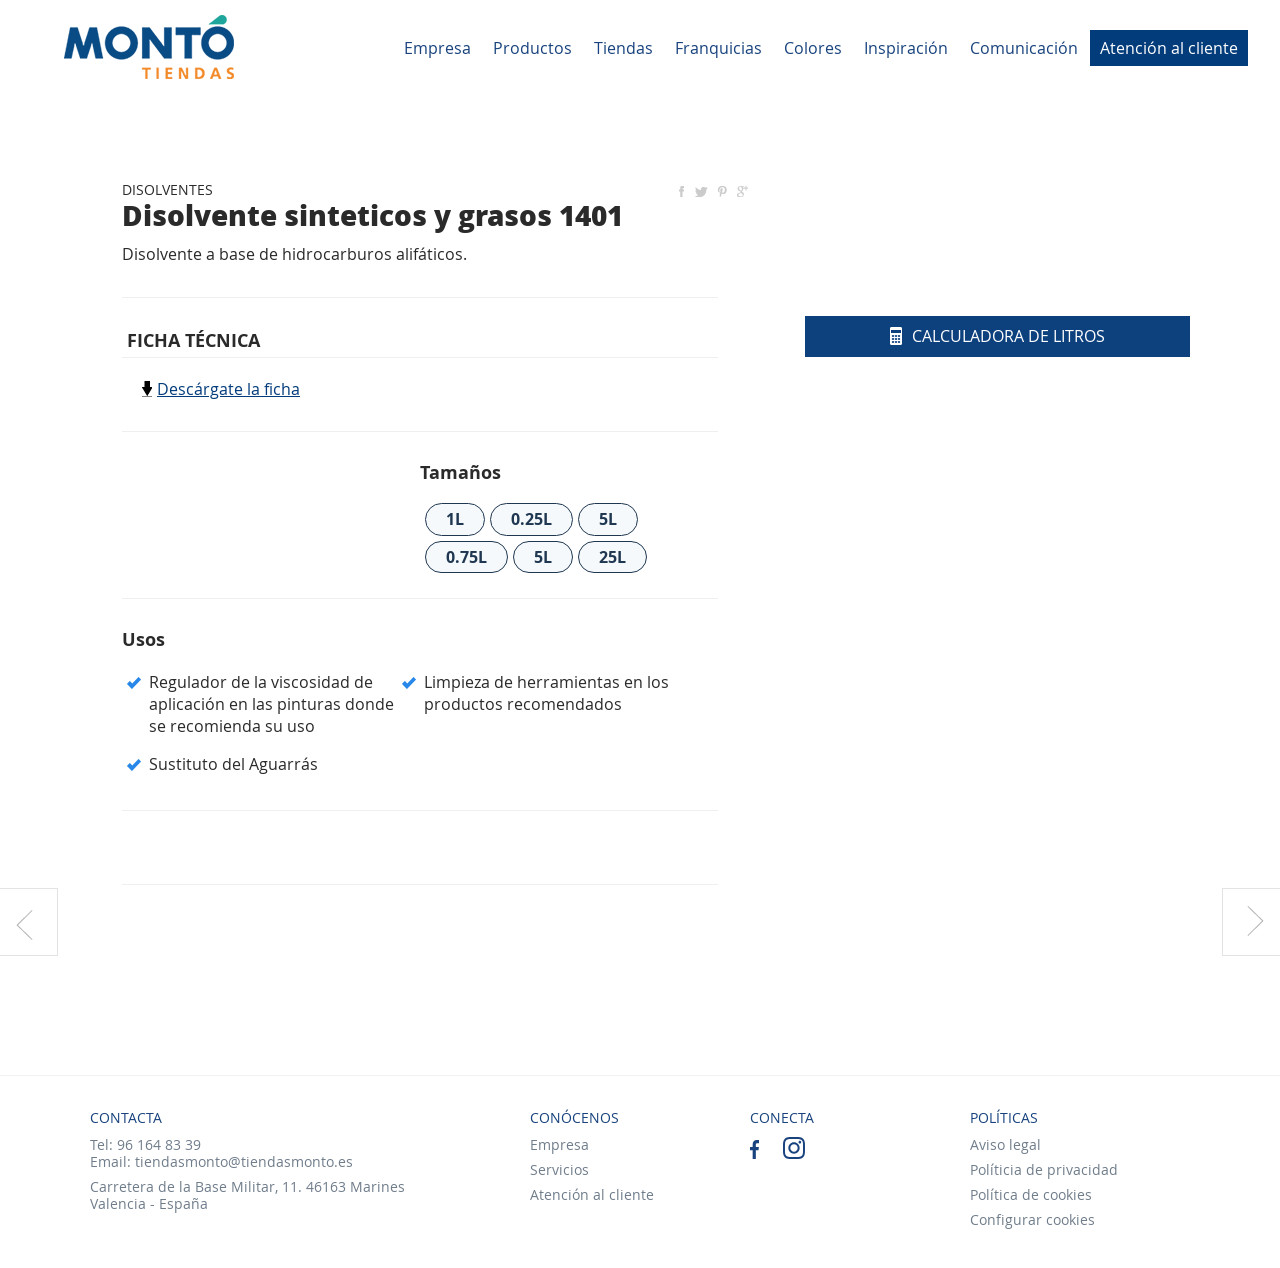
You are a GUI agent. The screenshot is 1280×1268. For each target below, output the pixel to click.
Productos (532, 48)
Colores (813, 48)
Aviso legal (1005, 1144)
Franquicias (718, 48)
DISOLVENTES (167, 189)
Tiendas (623, 48)
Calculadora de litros (997, 336)
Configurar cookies (1032, 1219)
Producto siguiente (1251, 922)
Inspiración (906, 48)
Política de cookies (1031, 1194)
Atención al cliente (1169, 48)
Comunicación (1024, 48)
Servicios (559, 1169)
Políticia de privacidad (1044, 1169)
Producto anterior (29, 922)
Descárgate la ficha (228, 389)
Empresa (437, 48)
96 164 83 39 (159, 1144)
